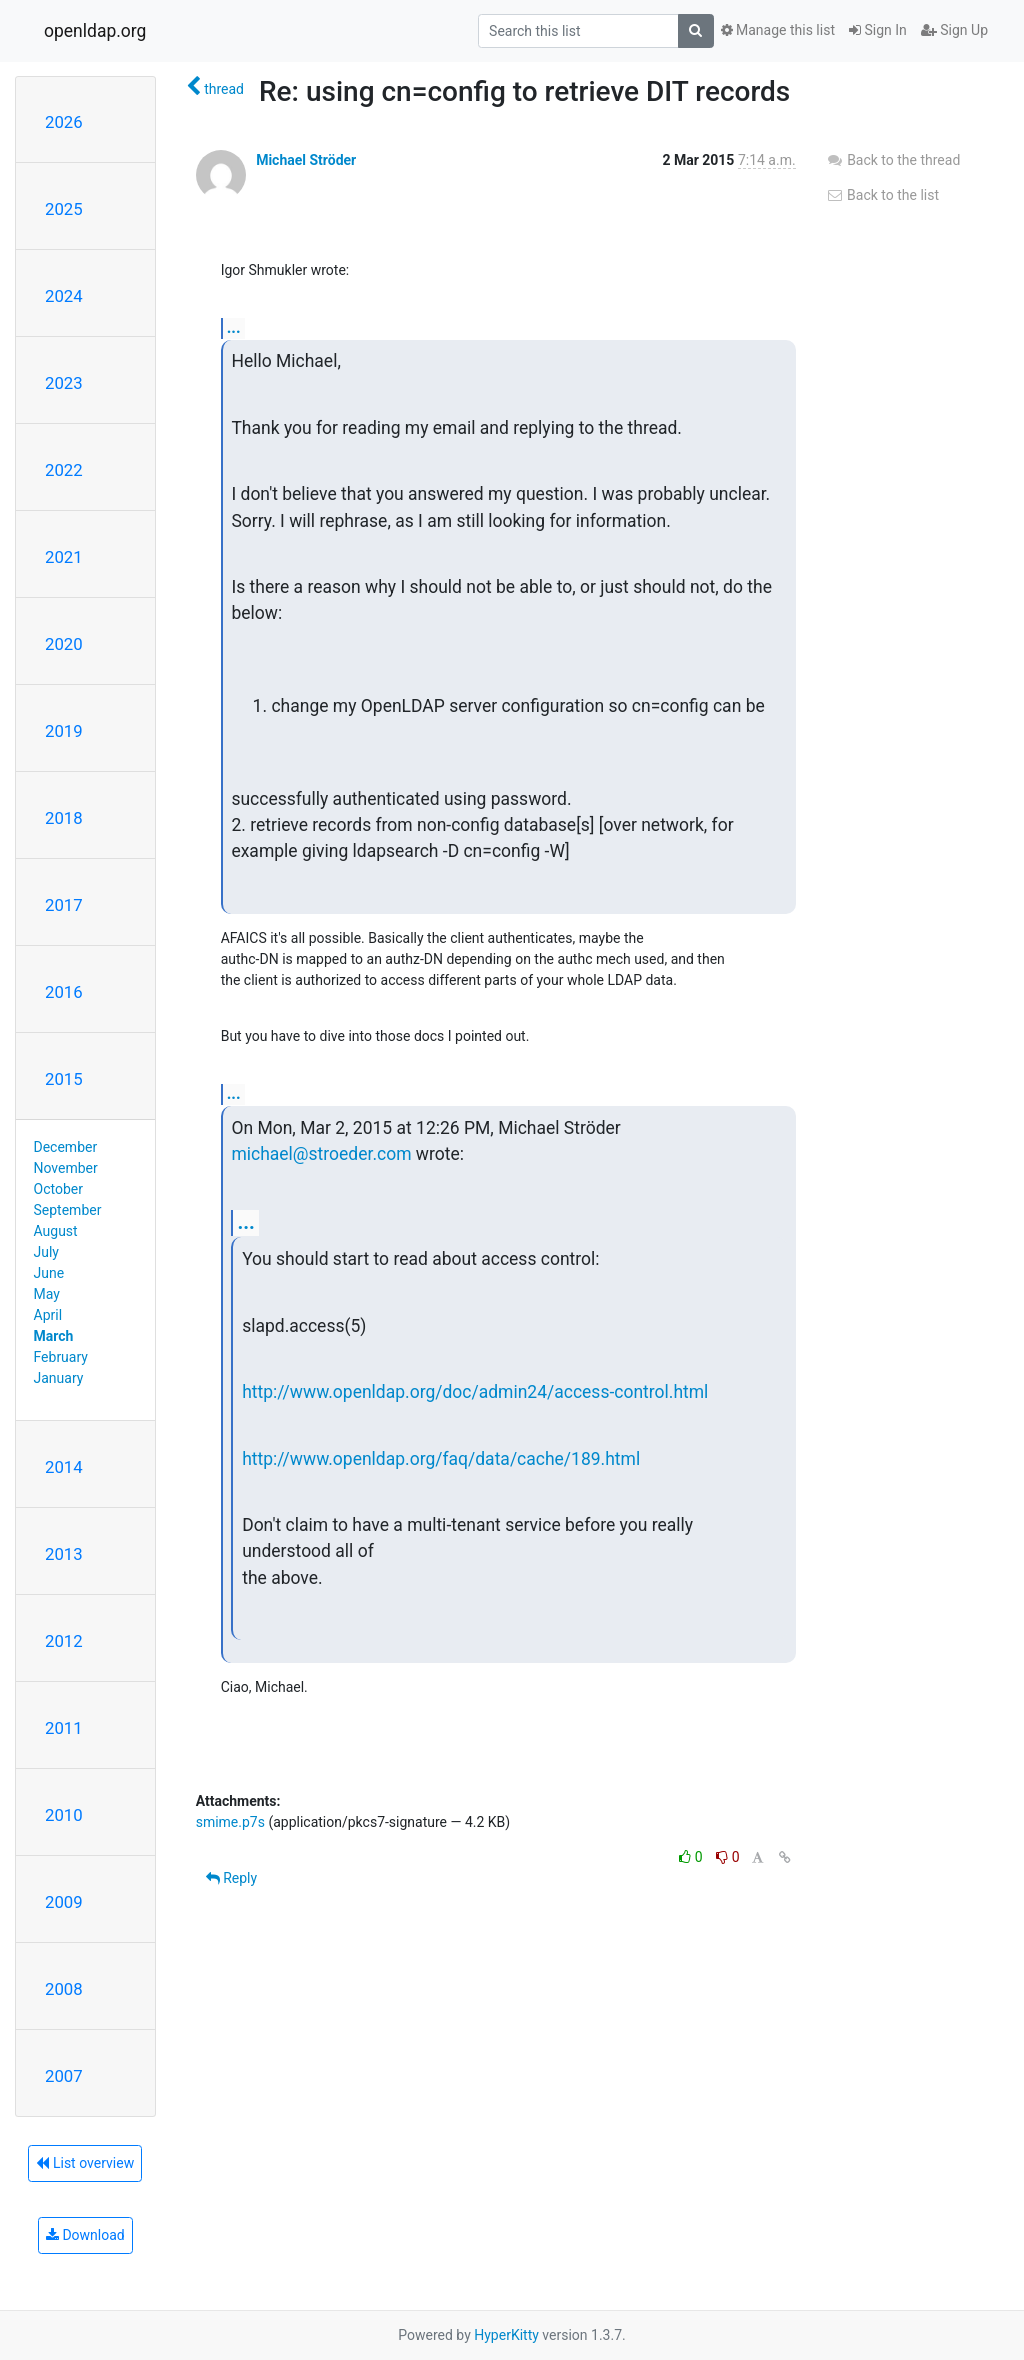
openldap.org (95, 31)
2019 (64, 731)
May (47, 1294)
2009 (64, 1902)
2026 (64, 122)
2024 (64, 296)
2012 (64, 1641)
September (68, 1210)
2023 (64, 383)
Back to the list (882, 195)
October (58, 1189)
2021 (64, 557)
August (56, 1231)
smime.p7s (230, 1822)
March (54, 1336)
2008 (64, 1989)
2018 (64, 818)
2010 (64, 1815)
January (59, 1378)
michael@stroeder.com (321, 1154)
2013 (64, 1554)
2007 (64, 2076)
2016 (64, 992)
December (66, 1147)
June (49, 1273)
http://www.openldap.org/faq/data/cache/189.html (441, 1459)
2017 (64, 905)
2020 (64, 644)
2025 (64, 209)
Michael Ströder (306, 160)
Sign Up (954, 30)
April (48, 1315)
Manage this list (778, 30)
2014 (64, 1467)
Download (85, 2235)
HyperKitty (506, 2335)
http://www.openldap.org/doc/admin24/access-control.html (475, 1392)
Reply (231, 1878)
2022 (64, 470)
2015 (64, 1079)
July (46, 1252)
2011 (64, 1728)
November (66, 1168)
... (234, 327)
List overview (85, 2163)
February (61, 1357)
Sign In (878, 30)
